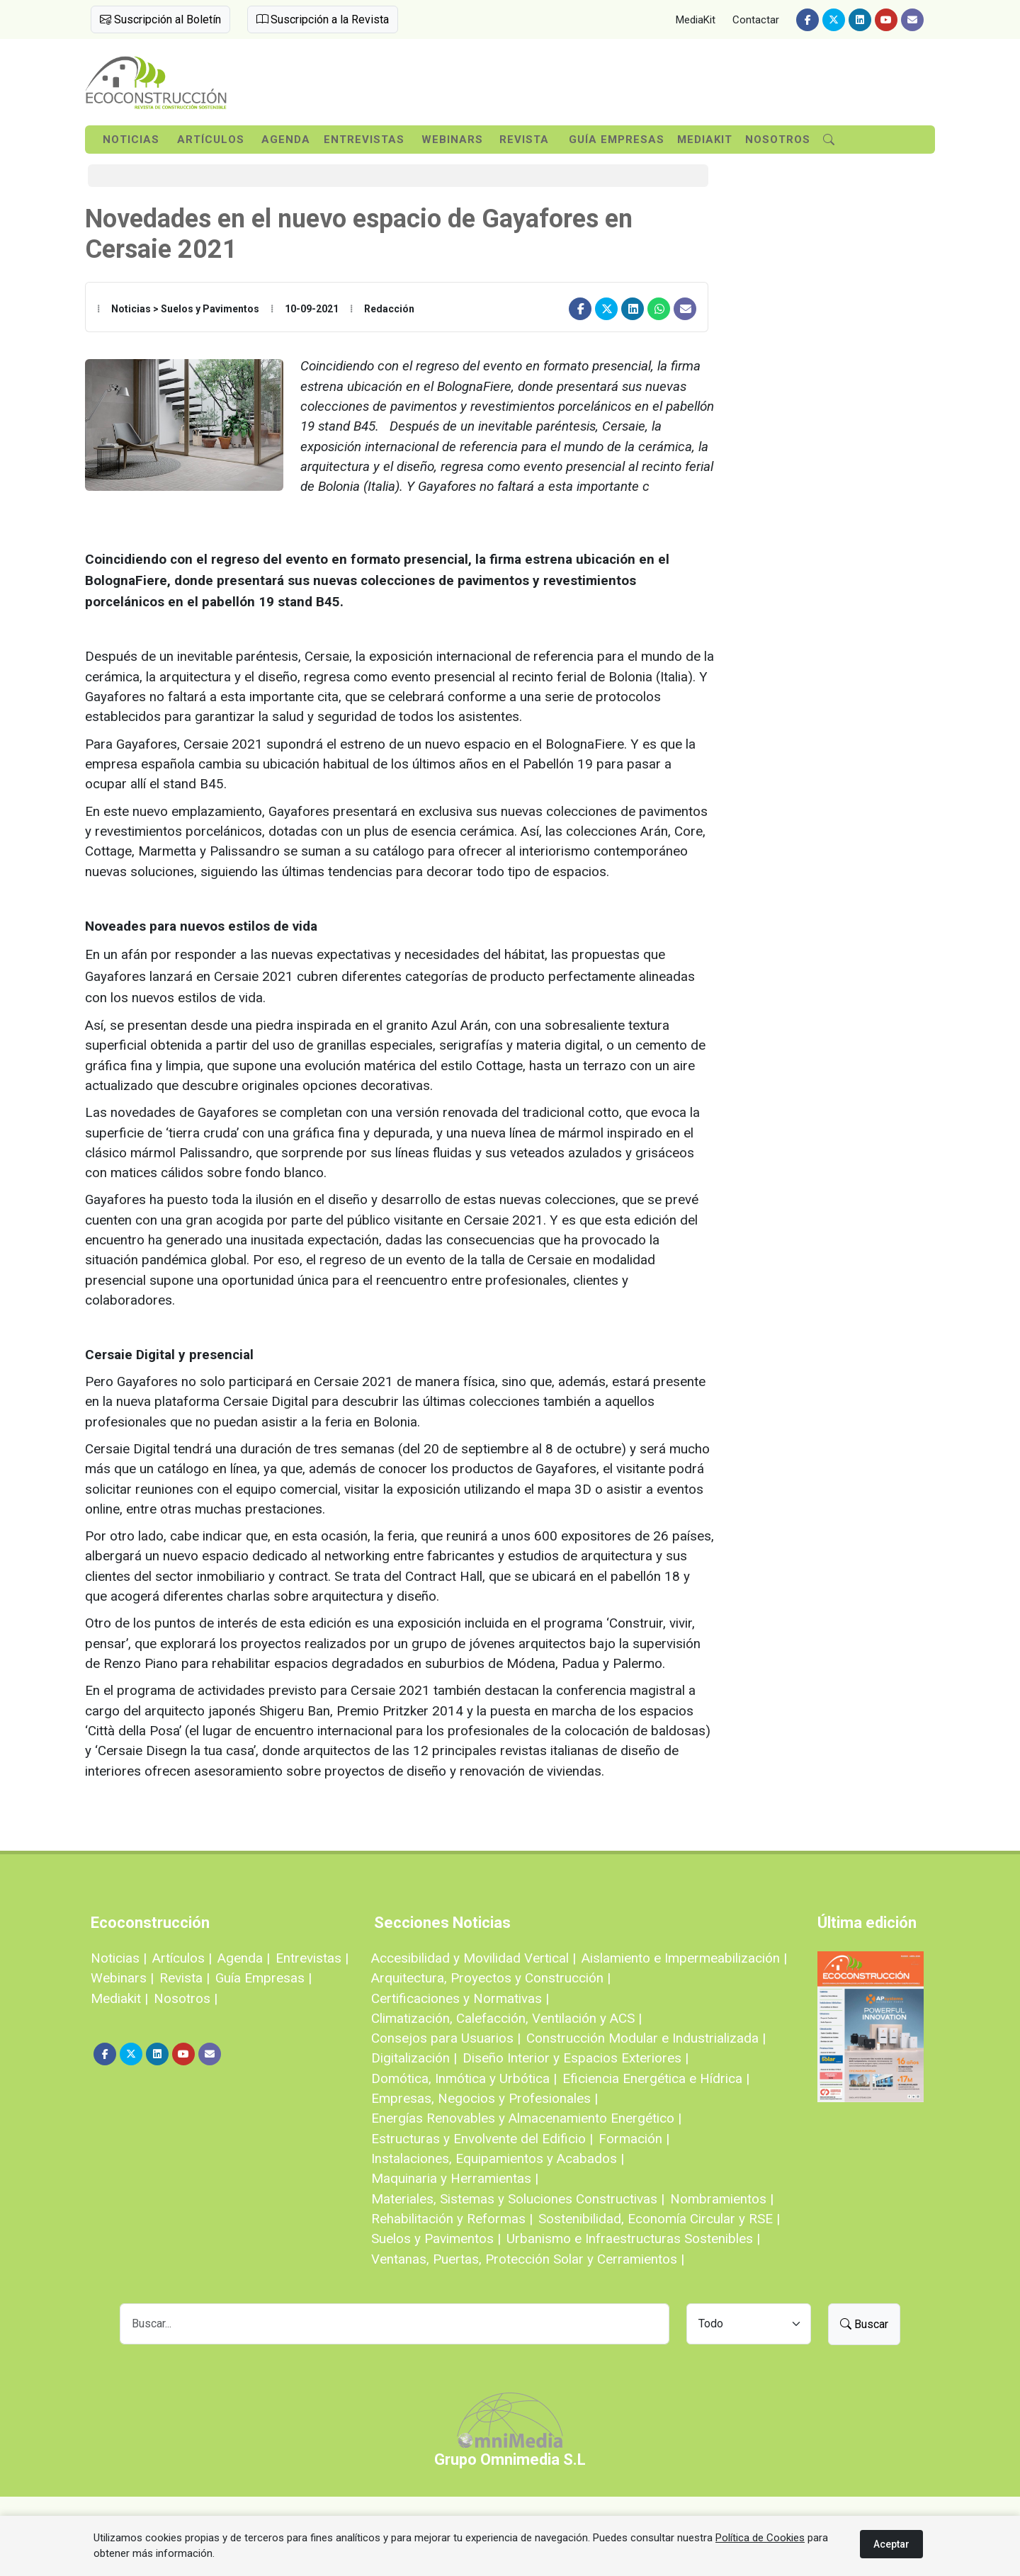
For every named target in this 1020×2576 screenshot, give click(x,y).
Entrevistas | (312, 1958)
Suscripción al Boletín (160, 19)
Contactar (755, 19)
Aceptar (891, 2544)
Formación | (634, 2138)
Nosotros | (185, 1998)
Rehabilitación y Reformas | (452, 2219)
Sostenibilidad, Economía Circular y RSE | (659, 2219)
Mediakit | (119, 1998)
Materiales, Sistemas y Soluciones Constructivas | (517, 2199)
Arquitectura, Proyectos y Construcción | (491, 1978)
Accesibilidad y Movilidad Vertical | (473, 1958)
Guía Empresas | (263, 1978)
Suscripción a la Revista (322, 19)
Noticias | (119, 1958)
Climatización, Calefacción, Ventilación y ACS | (506, 2018)
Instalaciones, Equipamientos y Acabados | (497, 2158)
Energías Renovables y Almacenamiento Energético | (526, 2118)
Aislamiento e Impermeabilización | (684, 1958)
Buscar (864, 2324)
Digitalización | (414, 2058)
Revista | (184, 1978)
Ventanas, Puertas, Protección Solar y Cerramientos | (527, 2259)
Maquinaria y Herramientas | (454, 2178)
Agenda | (243, 1958)
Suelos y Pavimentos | (436, 2238)
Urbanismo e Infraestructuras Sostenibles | (633, 2238)
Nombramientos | (722, 2199)
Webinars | (122, 1978)
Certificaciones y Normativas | (460, 1998)
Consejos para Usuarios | (446, 2038)
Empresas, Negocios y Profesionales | (484, 2098)
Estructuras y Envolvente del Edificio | (482, 2138)
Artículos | (182, 1958)
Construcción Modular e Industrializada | (646, 2038)
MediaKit (695, 19)
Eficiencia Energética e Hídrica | (655, 2078)
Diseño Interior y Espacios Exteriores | (575, 2058)
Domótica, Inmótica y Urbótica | (464, 2078)
